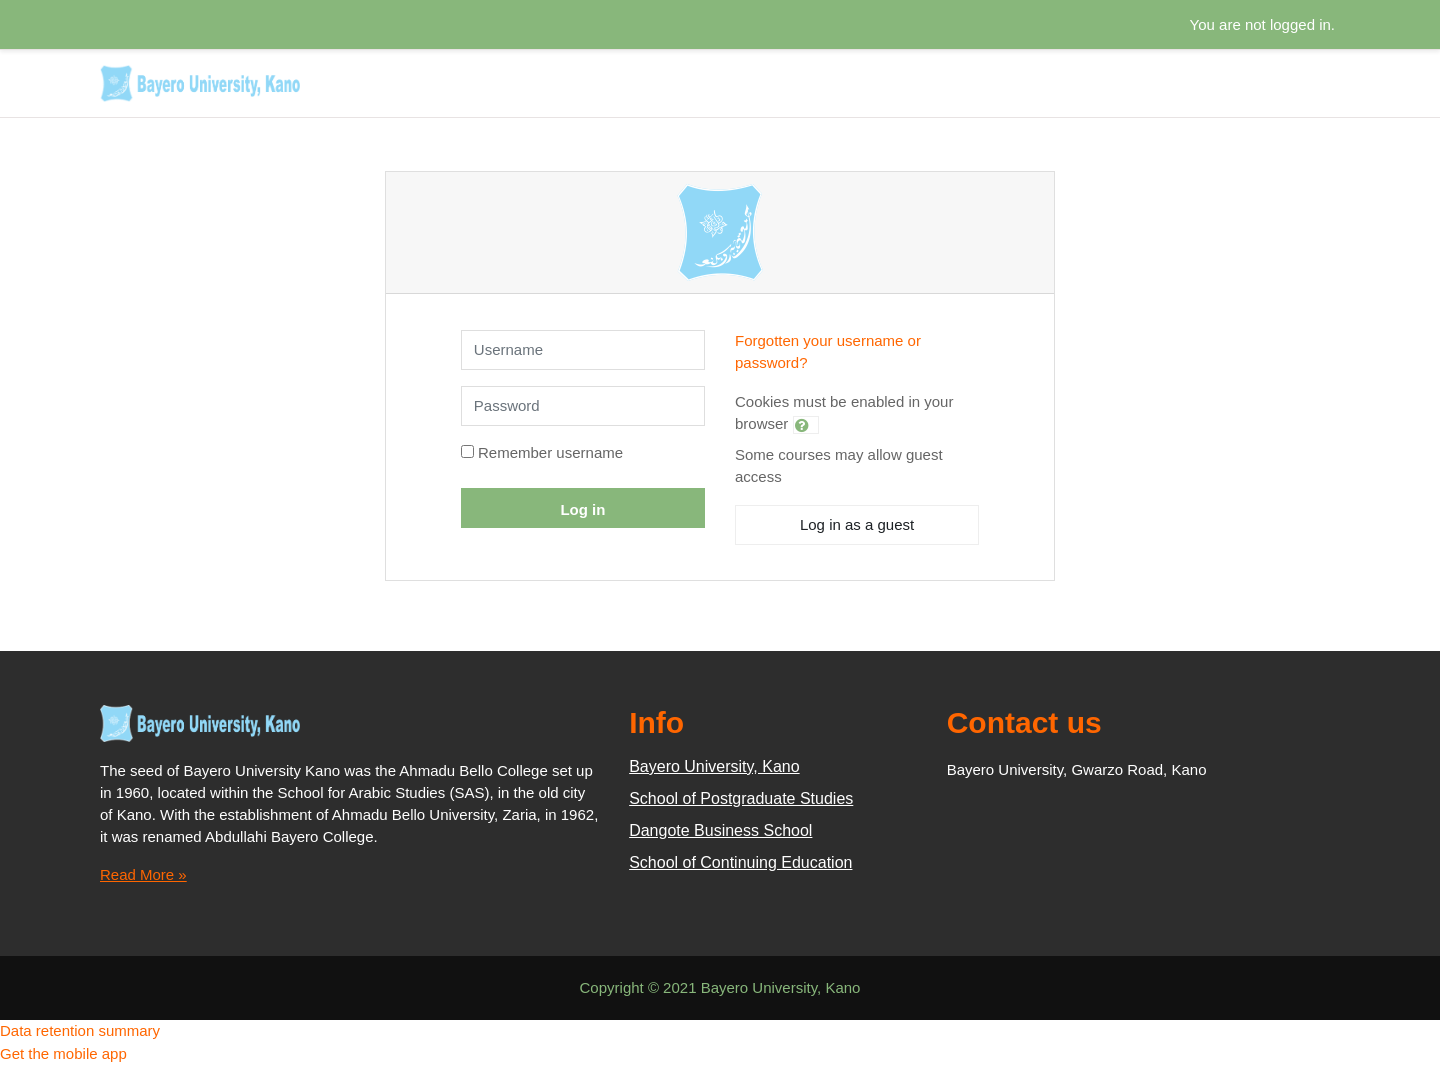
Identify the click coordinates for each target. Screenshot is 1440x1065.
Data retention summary (80, 1030)
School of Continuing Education (740, 862)
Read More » (143, 874)
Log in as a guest (857, 524)
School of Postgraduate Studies (741, 798)
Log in (582, 509)
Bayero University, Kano (714, 766)
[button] (806, 425)
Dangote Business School (720, 830)
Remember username (550, 452)
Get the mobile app (63, 1053)
